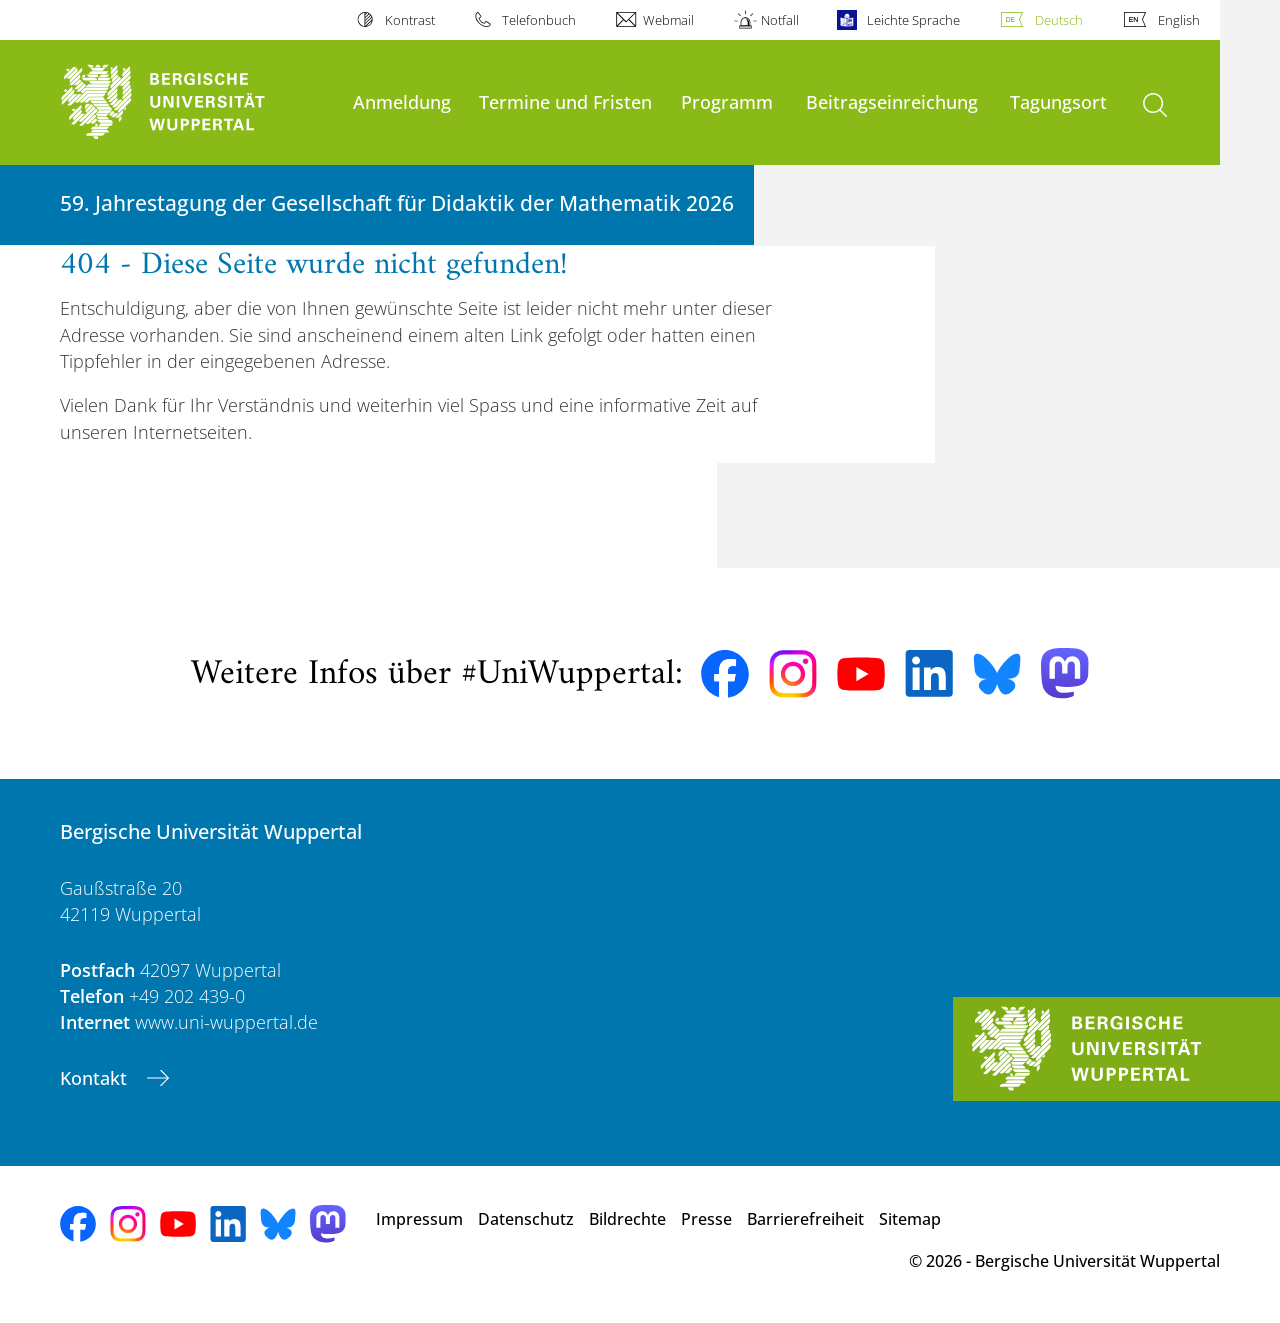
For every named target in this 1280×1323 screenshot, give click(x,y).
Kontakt (96, 1078)
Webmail (668, 20)
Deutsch (1059, 20)
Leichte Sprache (913, 20)
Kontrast (410, 20)
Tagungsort (1058, 101)
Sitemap (910, 1219)
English (1179, 20)
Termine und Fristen (565, 101)
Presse (706, 1219)
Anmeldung (402, 101)
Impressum (419, 1219)
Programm (727, 101)
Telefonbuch (539, 20)
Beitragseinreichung (892, 101)
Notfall (780, 20)
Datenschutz (526, 1219)
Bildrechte (627, 1219)
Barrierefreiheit (805, 1219)
